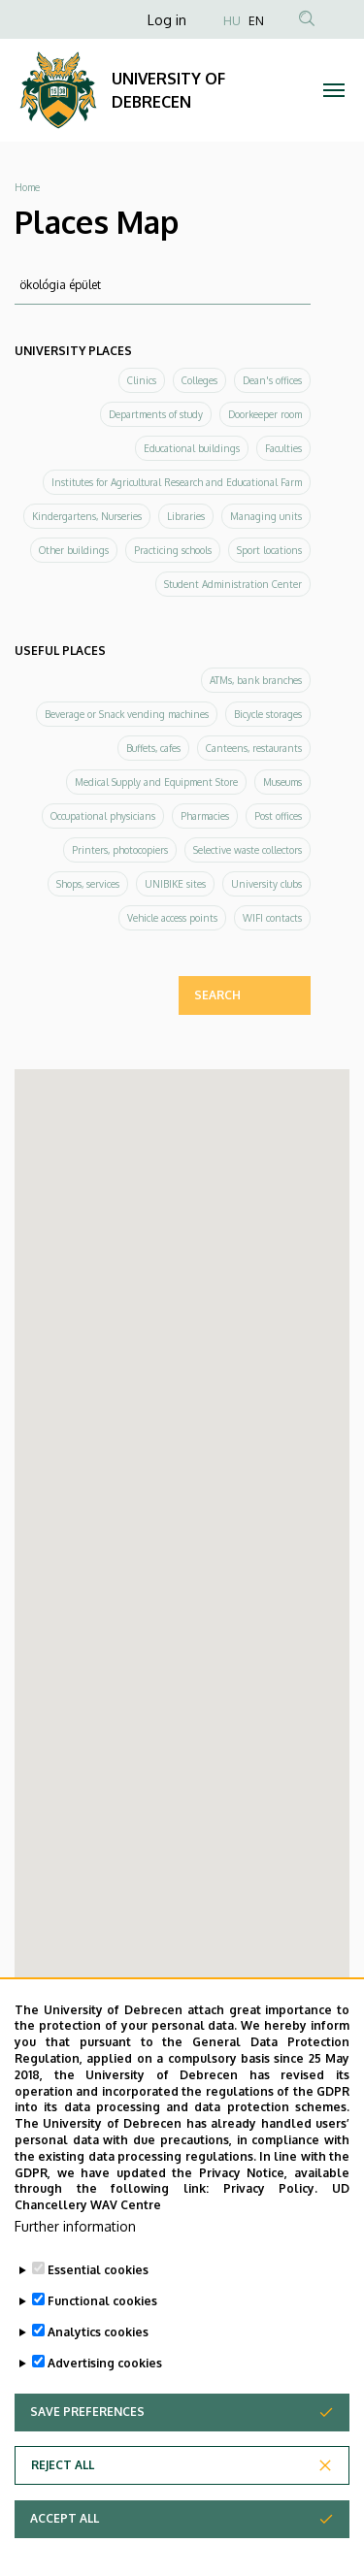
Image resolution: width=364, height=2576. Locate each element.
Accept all (64, 2518)
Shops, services (87, 884)
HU (232, 21)
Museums (282, 782)
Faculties (283, 448)
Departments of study (156, 414)
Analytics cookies (98, 2332)
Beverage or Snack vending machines (127, 714)
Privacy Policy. (270, 2188)
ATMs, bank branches (256, 680)
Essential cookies (98, 2270)
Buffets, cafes (153, 748)
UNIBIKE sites (175, 884)
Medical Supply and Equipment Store (156, 782)
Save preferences (87, 2411)
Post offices (278, 816)
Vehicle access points (172, 918)
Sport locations (269, 550)
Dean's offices (272, 380)
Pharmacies (205, 816)
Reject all (62, 2465)
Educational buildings (192, 448)
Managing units (266, 516)
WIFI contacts (272, 918)
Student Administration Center (233, 584)
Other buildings (74, 550)
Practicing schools (173, 550)
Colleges (199, 380)
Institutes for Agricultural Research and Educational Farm (176, 482)
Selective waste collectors (247, 850)
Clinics (141, 380)
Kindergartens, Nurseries (87, 516)
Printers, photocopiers (120, 850)
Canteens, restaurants (254, 748)
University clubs (266, 884)
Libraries (186, 516)
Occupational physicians (102, 816)
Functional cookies (102, 2301)
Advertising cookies (105, 2363)
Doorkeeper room (265, 414)
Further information (75, 2226)
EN (256, 21)
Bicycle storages (268, 714)
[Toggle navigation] (334, 90)
